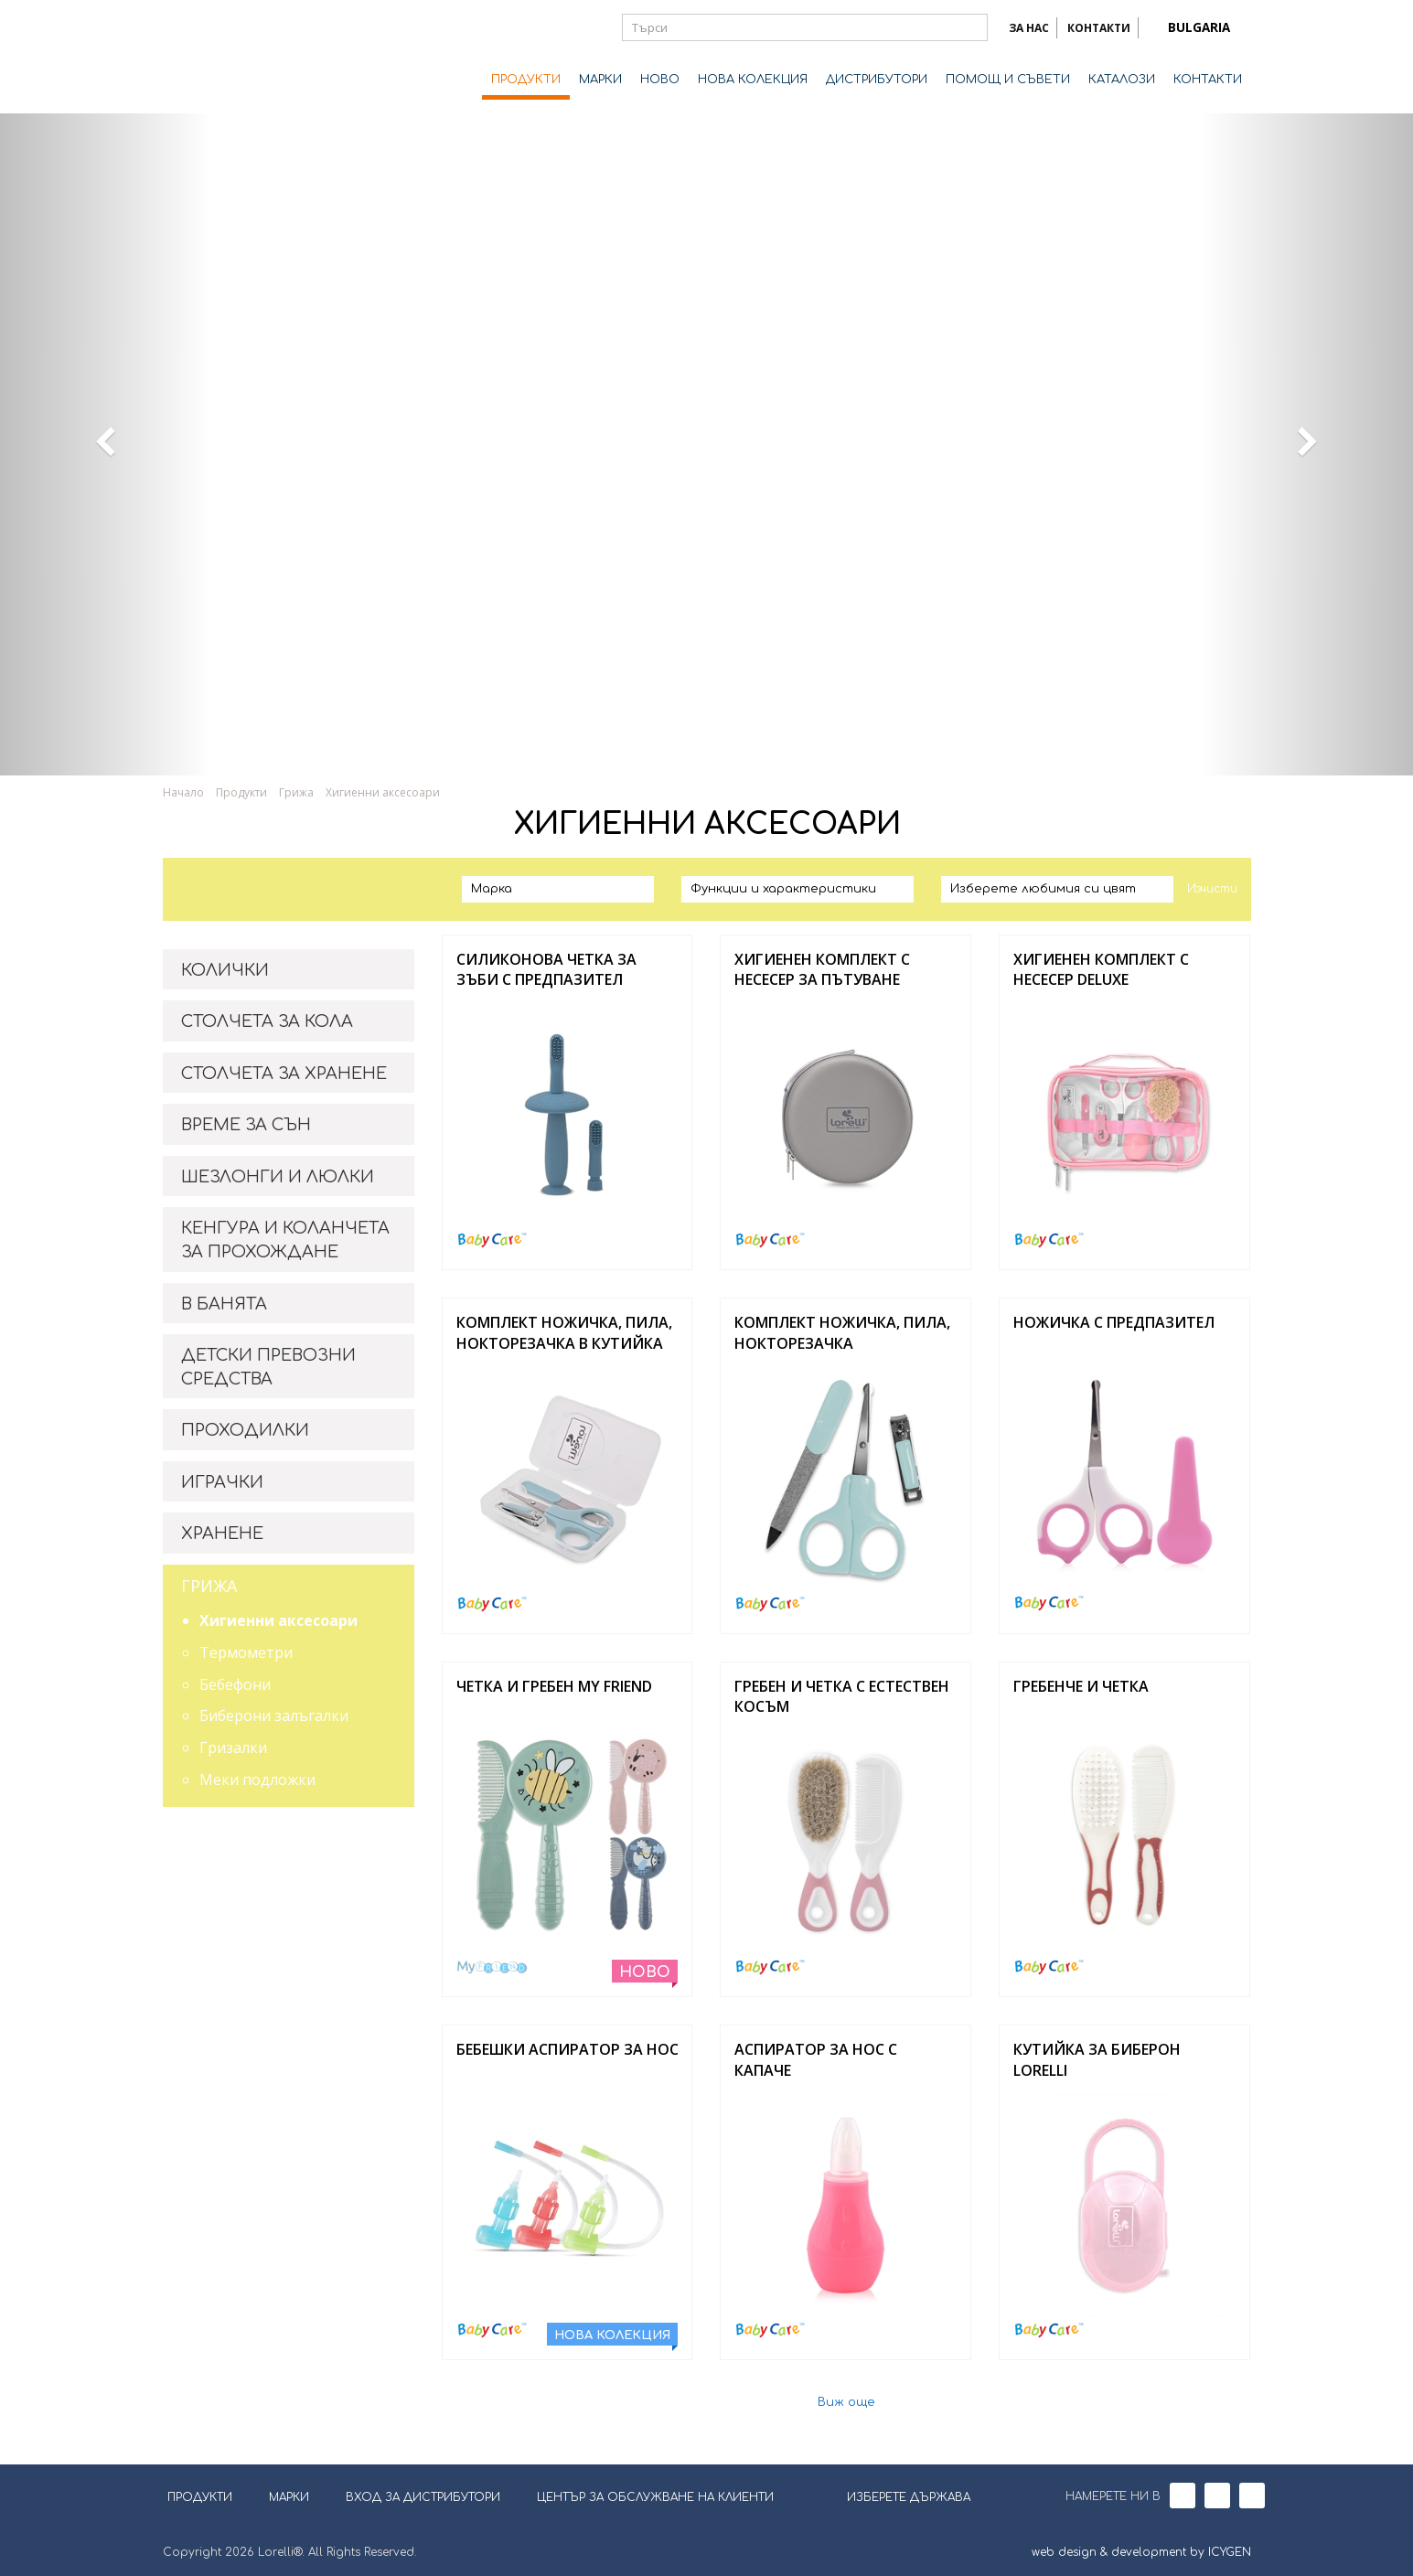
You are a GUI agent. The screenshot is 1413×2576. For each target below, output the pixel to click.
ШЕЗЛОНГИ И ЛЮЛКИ (277, 1177)
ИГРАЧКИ (222, 1482)
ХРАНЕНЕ (222, 1533)
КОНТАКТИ (1098, 28)
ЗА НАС (1029, 28)
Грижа (296, 792)
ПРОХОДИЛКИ (245, 1430)
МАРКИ (600, 79)
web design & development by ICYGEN (1141, 2552)
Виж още (846, 2403)
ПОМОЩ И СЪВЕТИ (1008, 79)
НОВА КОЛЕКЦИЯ (753, 79)
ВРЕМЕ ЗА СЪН (246, 1125)
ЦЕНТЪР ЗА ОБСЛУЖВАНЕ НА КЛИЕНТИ (655, 2497)
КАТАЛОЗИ (1121, 79)
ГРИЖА (209, 1586)
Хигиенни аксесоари (383, 792)
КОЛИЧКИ (225, 970)
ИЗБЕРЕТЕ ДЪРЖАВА (897, 2495)
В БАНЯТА (224, 1304)
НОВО (660, 79)
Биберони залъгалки (273, 1715)
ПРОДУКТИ (526, 79)
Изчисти (1212, 888)
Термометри (246, 1652)
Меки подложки (257, 1779)
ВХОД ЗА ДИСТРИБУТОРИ (423, 2497)
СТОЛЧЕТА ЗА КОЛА (267, 1021)
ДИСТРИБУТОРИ (876, 79)
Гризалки (233, 1747)
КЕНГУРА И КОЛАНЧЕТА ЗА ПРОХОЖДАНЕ (285, 1240)
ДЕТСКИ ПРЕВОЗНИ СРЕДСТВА (268, 1367)
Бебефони (235, 1684)
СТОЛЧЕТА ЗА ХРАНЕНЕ (284, 1073)
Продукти (241, 792)
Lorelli (236, 57)
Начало (183, 792)
